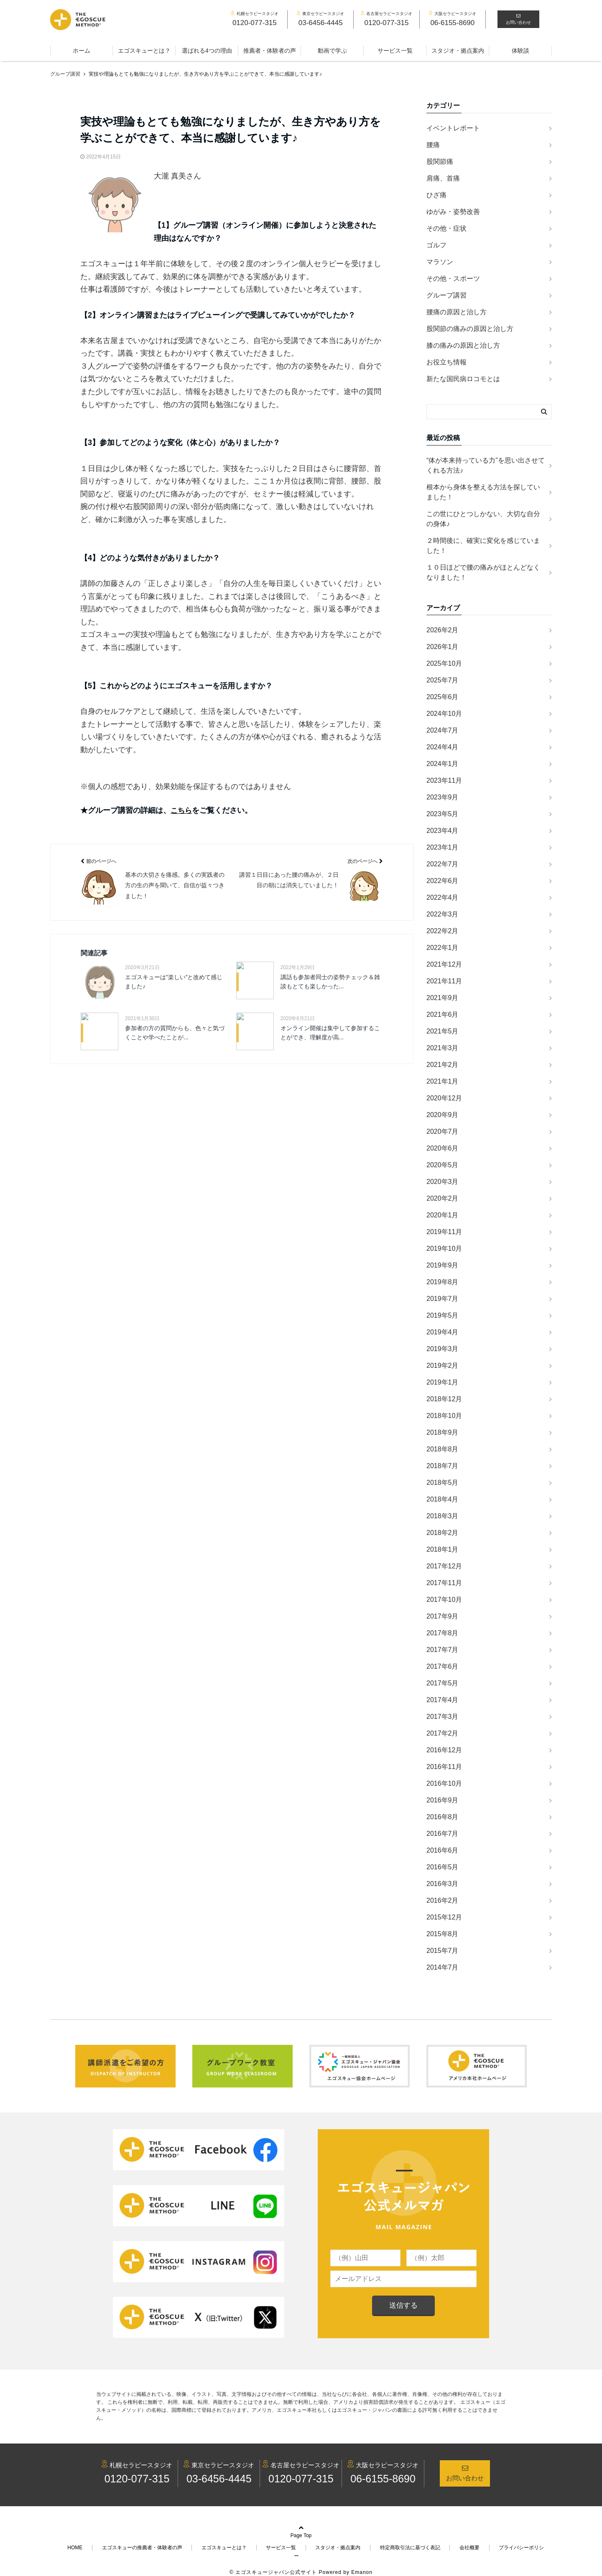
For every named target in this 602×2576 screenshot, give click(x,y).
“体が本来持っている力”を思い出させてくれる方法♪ (485, 465)
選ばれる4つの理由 (207, 50)
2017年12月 (444, 1566)
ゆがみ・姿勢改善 (453, 211)
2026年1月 (442, 646)
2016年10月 (444, 1783)
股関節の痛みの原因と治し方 (469, 328)
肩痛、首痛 (443, 178)
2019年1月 (442, 1382)
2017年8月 (442, 1633)
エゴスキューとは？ (144, 50)
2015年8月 (442, 1933)
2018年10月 (444, 1415)
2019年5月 (442, 1315)
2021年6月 (442, 1014)
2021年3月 (442, 1047)
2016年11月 (444, 1766)
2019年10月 (444, 1248)
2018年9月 (442, 1432)
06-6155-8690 (383, 2478)
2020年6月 (442, 1148)
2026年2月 (442, 630)
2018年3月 (442, 1516)
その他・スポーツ (453, 278)
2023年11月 (444, 780)
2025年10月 (444, 663)
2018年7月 (442, 1465)
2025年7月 (442, 680)
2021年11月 (444, 981)
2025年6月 (442, 696)
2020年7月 (442, 1131)
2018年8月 (442, 1449)
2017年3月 (442, 1716)
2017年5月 (442, 1683)
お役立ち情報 (446, 362)
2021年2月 (442, 1064)
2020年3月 (442, 1181)
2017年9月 (442, 1616)
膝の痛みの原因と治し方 (463, 345)
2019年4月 (442, 1332)
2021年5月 (442, 1031)
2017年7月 (442, 1649)
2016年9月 (442, 1800)
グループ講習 (446, 295)
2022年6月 (442, 880)
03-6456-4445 (219, 2478)
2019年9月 (442, 1265)
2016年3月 (442, 1883)
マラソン (439, 261)
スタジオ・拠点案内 (457, 50)
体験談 (520, 50)
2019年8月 (442, 1281)
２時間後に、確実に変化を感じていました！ (483, 545)
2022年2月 (442, 930)
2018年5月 (442, 1482)
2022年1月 (442, 947)
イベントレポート (453, 128)
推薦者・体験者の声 (269, 50)
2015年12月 (444, 1917)
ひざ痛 (436, 195)
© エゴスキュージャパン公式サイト (273, 2564)
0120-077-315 (137, 2478)
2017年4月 (442, 1699)
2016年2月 (442, 1900)
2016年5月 (442, 1867)
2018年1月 (442, 1549)
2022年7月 (442, 864)
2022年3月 (442, 914)
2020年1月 (442, 1215)
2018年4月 (442, 1499)
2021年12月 (444, 964)
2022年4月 (442, 897)
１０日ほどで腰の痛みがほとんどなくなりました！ (483, 572)
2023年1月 (442, 847)
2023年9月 (442, 797)
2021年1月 (442, 1081)
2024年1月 (442, 763)
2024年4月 (442, 747)
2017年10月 (444, 1599)
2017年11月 (444, 1582)
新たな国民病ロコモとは (463, 378)
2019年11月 (444, 1231)
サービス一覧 (395, 50)
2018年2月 (442, 1532)
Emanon (361, 2564)
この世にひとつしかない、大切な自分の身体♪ (483, 518)
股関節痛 (439, 161)
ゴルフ (436, 245)
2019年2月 (442, 1365)
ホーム (81, 50)
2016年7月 (442, 1833)
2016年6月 (442, 1850)
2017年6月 (442, 1666)
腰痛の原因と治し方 (456, 312)
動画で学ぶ (332, 50)
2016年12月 (444, 1750)
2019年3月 (442, 1348)
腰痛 (433, 144)
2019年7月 (442, 1298)
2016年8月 (442, 1816)
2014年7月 (442, 1967)
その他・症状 (446, 228)
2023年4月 (442, 830)
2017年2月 (442, 1733)
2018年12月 (444, 1399)
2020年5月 (442, 1164)
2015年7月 (442, 1950)
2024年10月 (444, 713)
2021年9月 (442, 997)
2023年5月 (442, 813)
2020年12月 (444, 1098)
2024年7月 (442, 730)
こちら (182, 810)
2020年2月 (442, 1198)
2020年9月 (442, 1114)
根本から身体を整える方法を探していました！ (483, 492)
